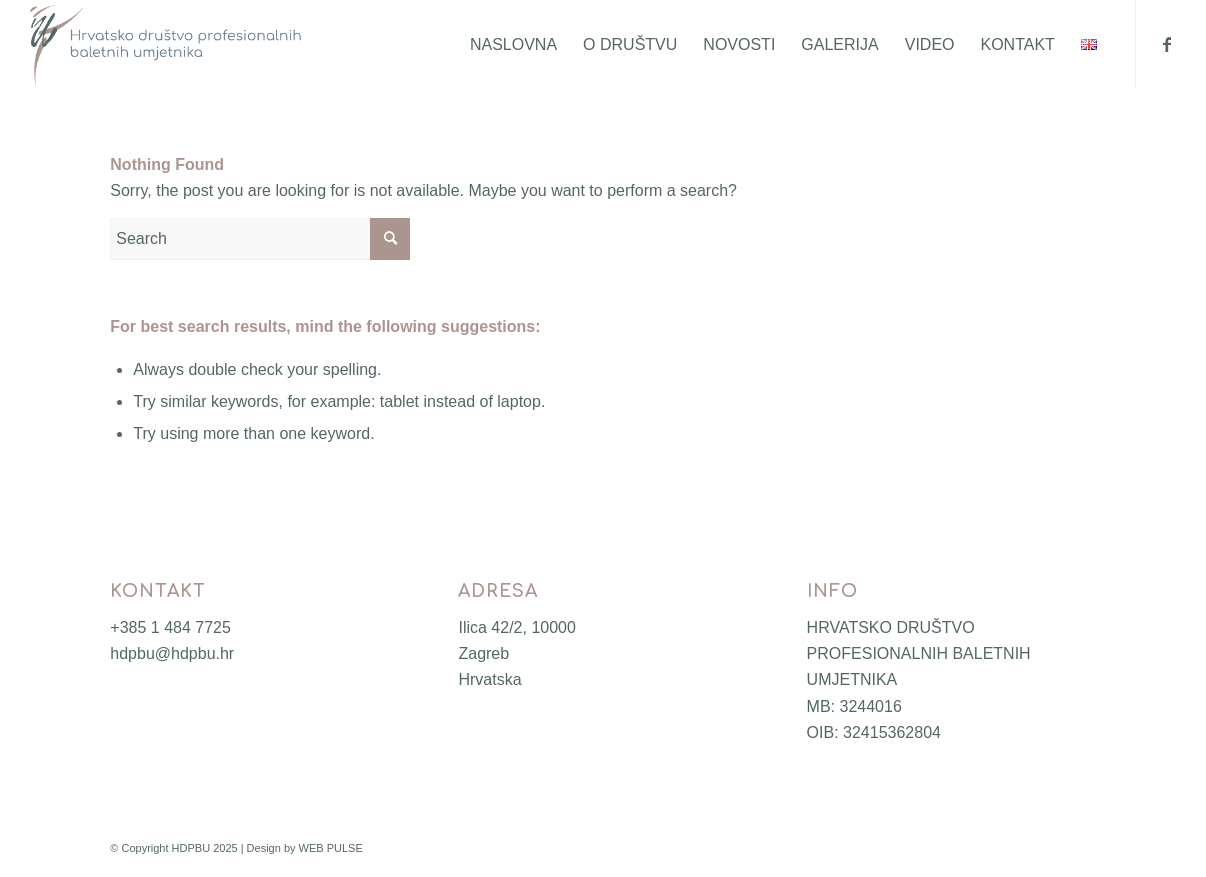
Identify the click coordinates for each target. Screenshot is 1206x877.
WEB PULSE (331, 848)
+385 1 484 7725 (170, 627)
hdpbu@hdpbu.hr (172, 653)
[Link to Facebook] (1167, 44)
